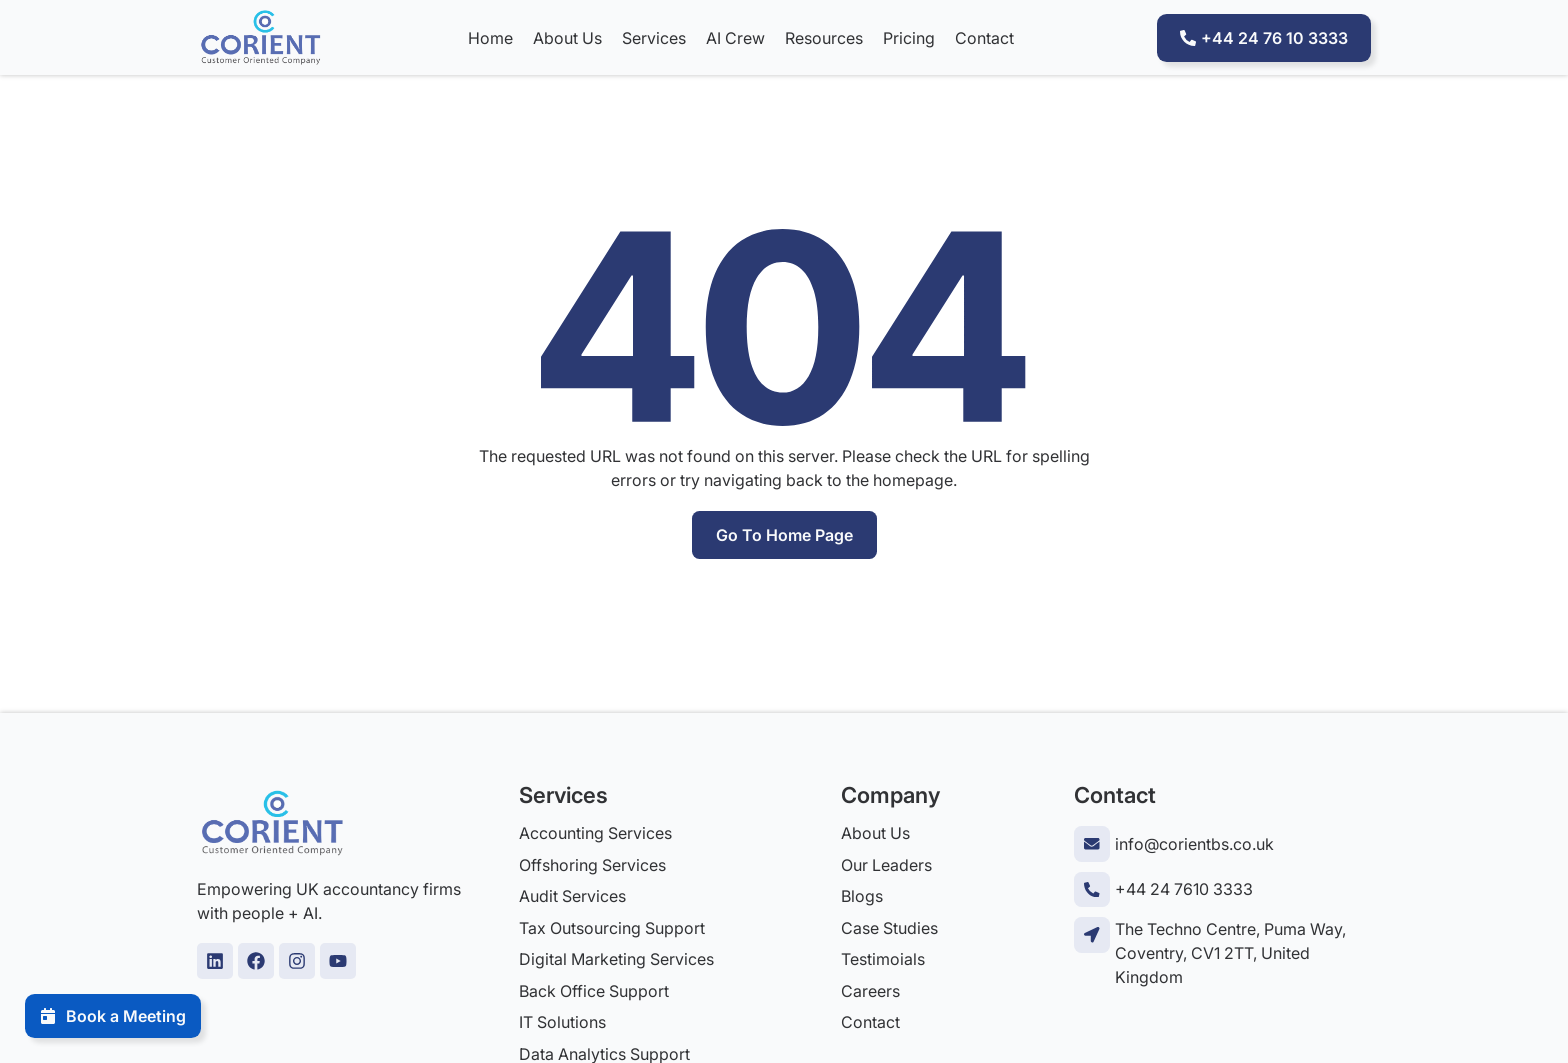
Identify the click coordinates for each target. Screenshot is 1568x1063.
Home (489, 38)
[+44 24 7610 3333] (1091, 888)
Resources (823, 38)
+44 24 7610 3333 (1183, 889)
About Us (566, 38)
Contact (983, 38)
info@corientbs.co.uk (1193, 844)
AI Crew (734, 38)
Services (653, 38)
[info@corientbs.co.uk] (1091, 843)
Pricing (908, 38)
